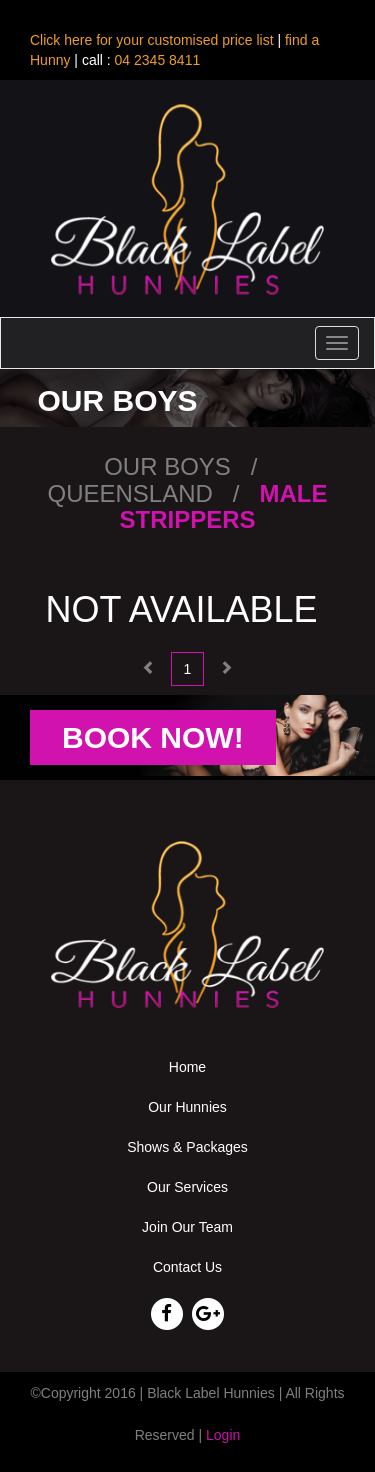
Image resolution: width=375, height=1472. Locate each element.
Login (223, 1435)
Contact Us (187, 1267)
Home (187, 1067)
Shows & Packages (187, 1147)
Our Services (187, 1187)
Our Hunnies (187, 1107)
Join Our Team (187, 1227)
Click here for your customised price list (152, 40)
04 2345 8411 (156, 60)
